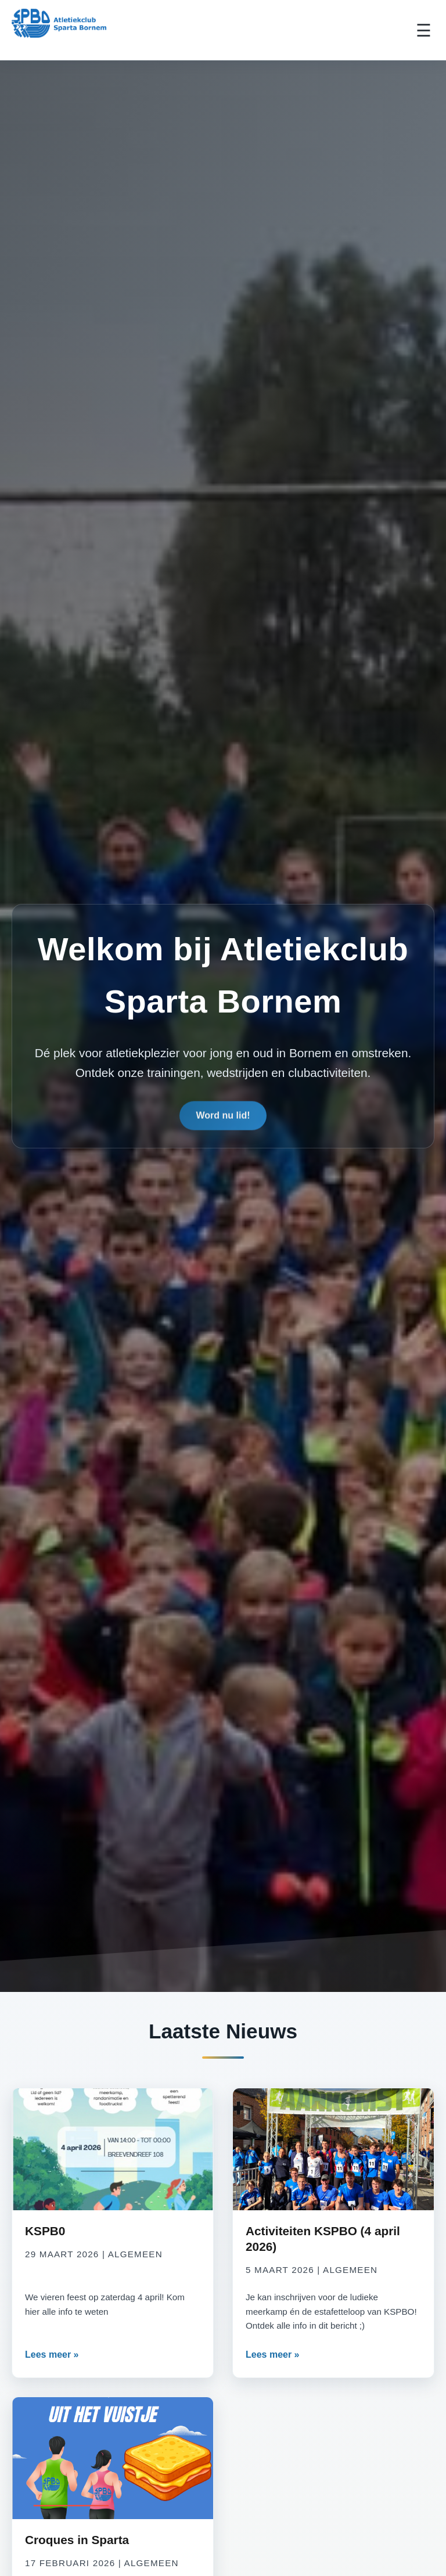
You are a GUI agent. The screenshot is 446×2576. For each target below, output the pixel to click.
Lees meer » (52, 2354)
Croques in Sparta (77, 2539)
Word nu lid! (223, 1118)
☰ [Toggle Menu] (423, 30)
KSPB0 (45, 2231)
